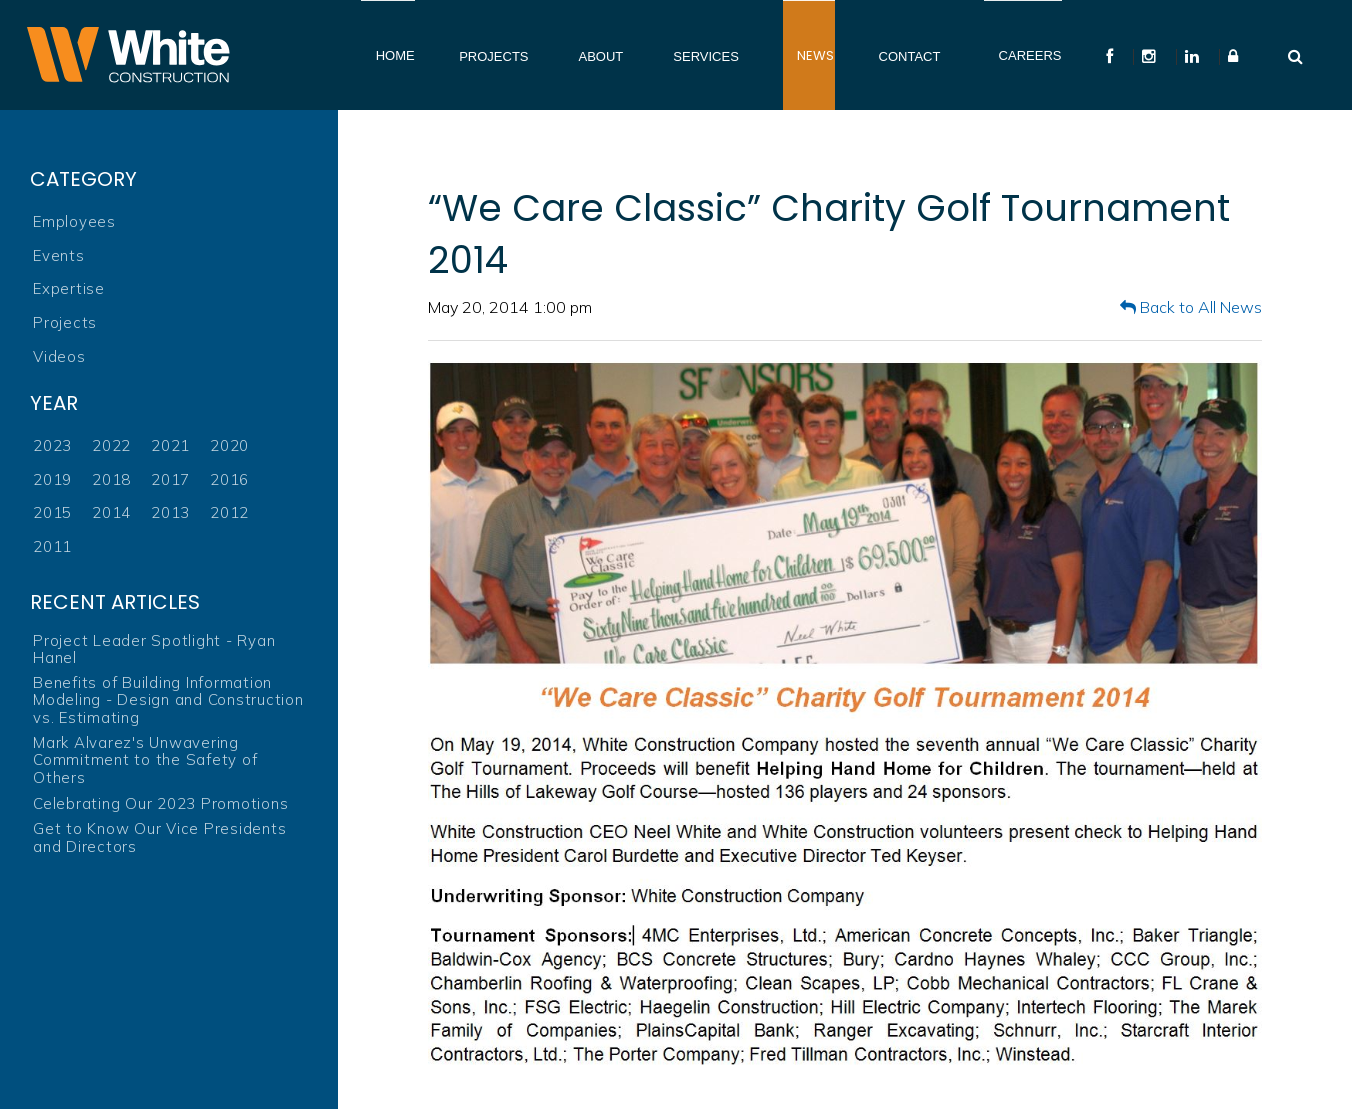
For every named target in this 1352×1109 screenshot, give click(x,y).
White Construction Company (128, 55)
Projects (65, 322)
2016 (229, 479)
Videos (59, 356)
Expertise (69, 288)
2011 (52, 546)
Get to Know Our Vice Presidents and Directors (159, 837)
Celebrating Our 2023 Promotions (160, 803)
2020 (229, 445)
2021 (170, 445)
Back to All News (1191, 307)
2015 (52, 512)
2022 (111, 445)
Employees (74, 221)
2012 (229, 512)
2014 (111, 512)
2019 (52, 479)
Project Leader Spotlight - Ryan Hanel (154, 649)
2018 (111, 479)
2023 (52, 445)
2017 (170, 479)
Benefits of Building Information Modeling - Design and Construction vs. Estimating (168, 700)
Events (59, 255)
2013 (170, 512)
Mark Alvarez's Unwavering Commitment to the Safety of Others (145, 760)
